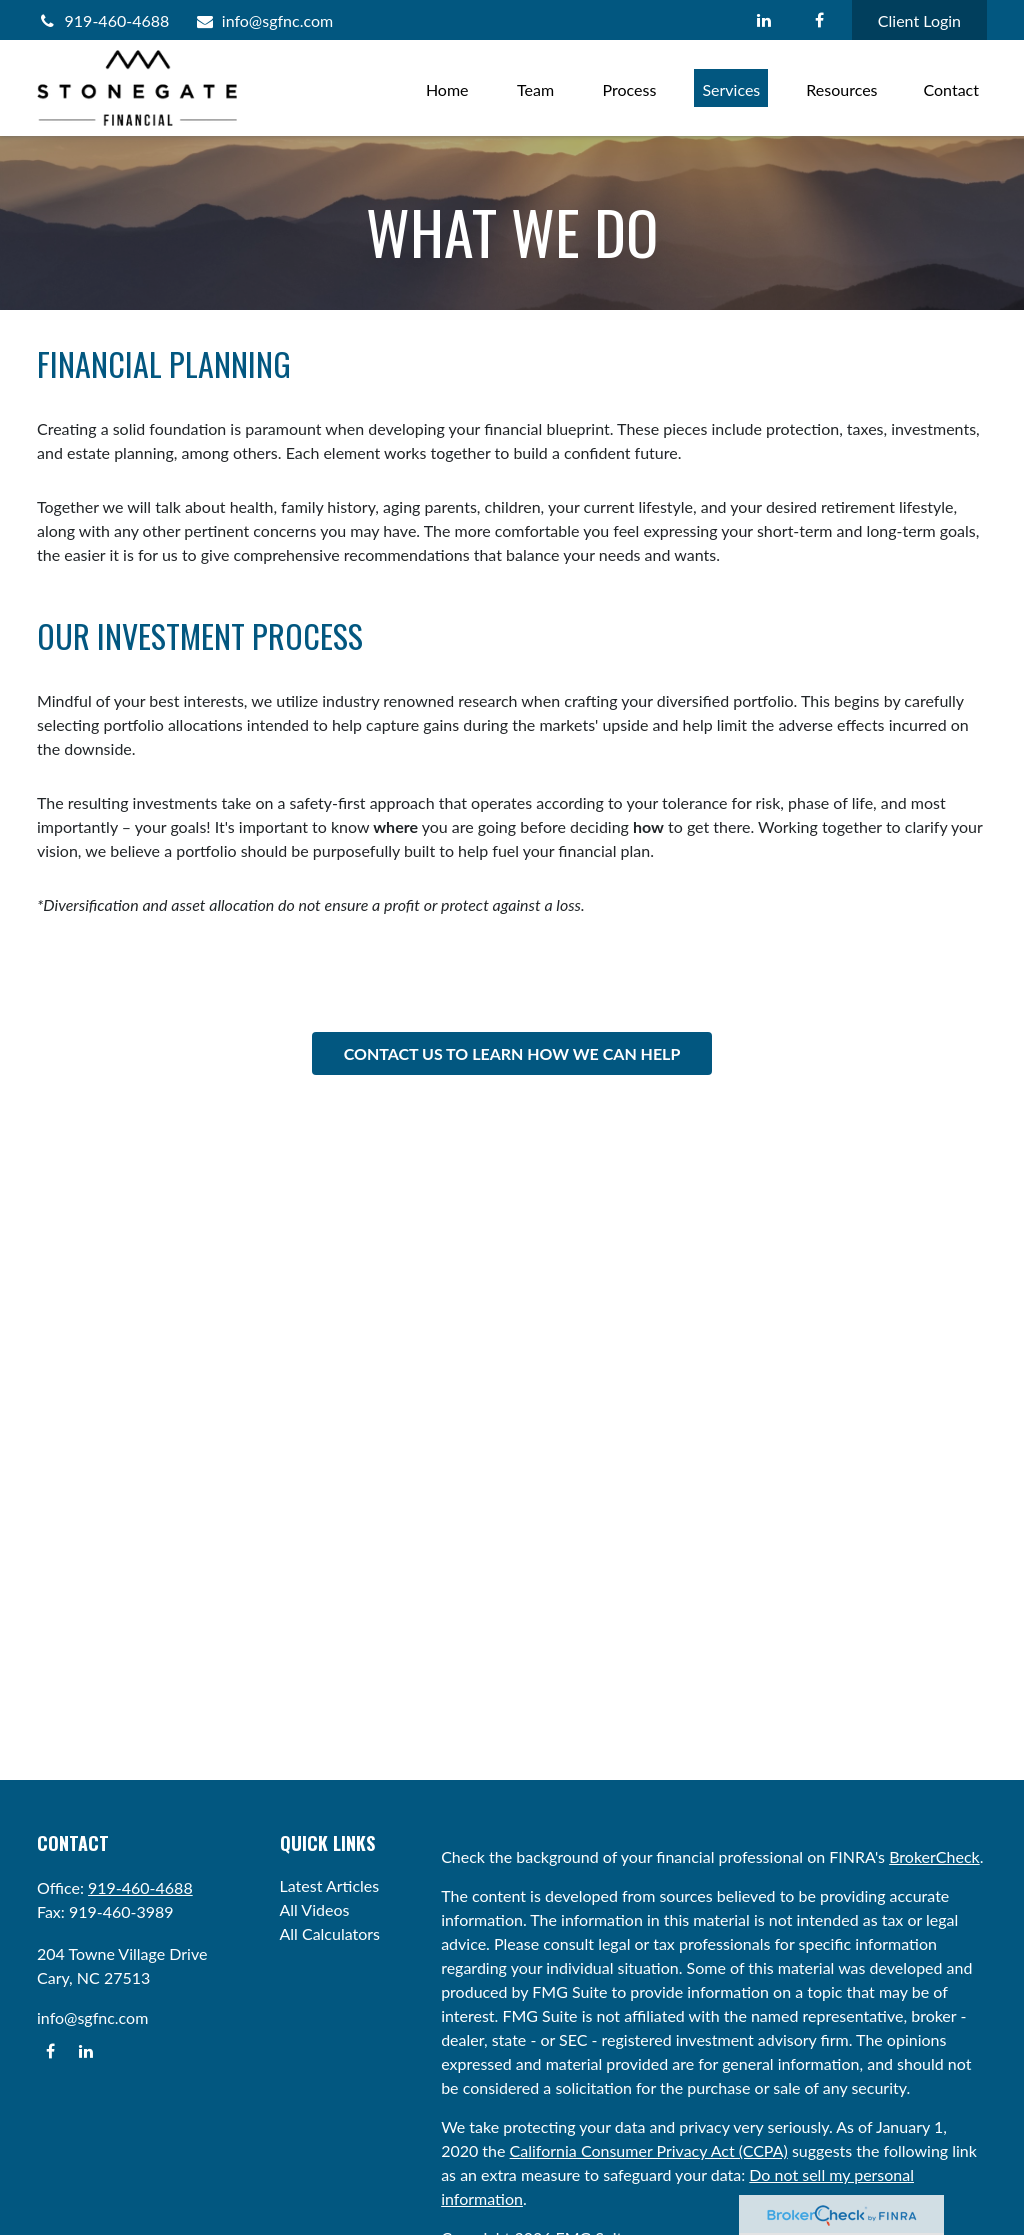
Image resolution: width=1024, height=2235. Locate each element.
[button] (447, 87)
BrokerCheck (934, 1856)
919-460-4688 (103, 20)
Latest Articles (330, 1885)
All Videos (315, 1909)
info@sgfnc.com (263, 20)
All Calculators (330, 1933)
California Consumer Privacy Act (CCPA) (649, 2150)
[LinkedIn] (764, 20)
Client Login (919, 20)
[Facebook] (819, 20)
